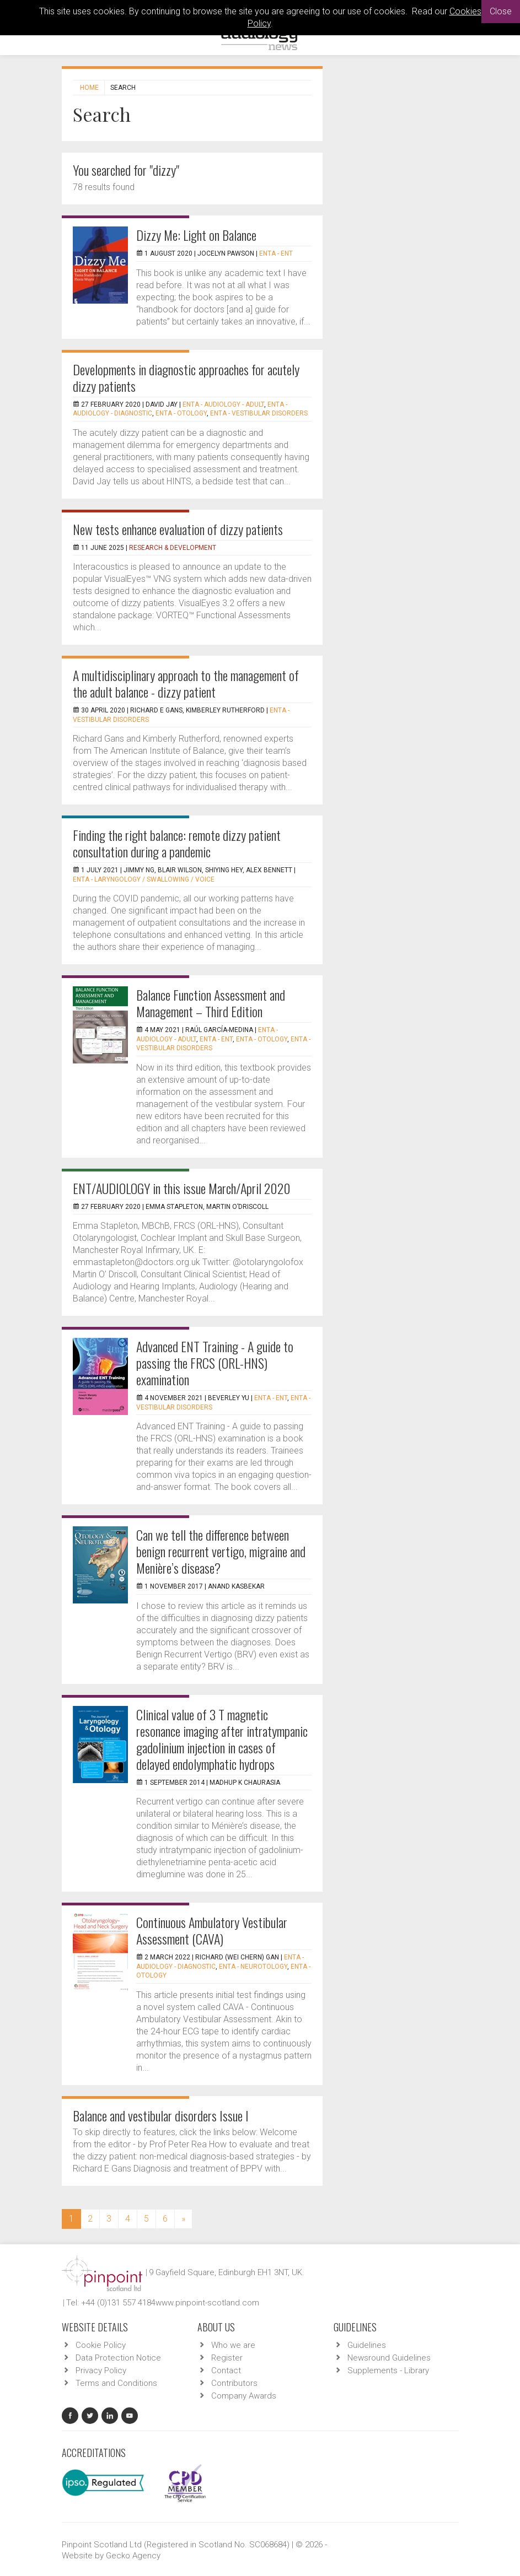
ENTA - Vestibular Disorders (259, 413)
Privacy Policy (101, 2370)
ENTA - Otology (181, 413)
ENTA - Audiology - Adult (223, 404)
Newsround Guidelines (389, 2358)
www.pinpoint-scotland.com (207, 2303)
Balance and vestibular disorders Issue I (161, 2115)
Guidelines (366, 2345)
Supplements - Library (388, 2370)
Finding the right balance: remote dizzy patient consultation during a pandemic (177, 843)
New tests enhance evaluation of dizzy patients (178, 529)
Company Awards (243, 2396)
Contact (226, 2370)
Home (89, 87)
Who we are (233, 2345)
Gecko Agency (133, 2556)
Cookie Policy (101, 2345)
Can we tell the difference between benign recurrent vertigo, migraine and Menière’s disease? (220, 1551)
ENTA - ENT (276, 253)
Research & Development (172, 548)
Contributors (234, 2383)
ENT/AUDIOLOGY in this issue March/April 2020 (182, 1188)
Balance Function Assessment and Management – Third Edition (210, 1003)
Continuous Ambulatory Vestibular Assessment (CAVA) (211, 1930)
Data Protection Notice (118, 2358)
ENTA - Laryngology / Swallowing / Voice (144, 879)
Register (227, 2358)
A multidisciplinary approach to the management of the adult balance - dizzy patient (186, 683)
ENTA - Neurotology (253, 1966)
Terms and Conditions (116, 2383)
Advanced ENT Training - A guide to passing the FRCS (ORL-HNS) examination (214, 1362)
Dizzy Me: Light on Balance (196, 235)
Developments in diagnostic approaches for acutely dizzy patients (186, 377)
